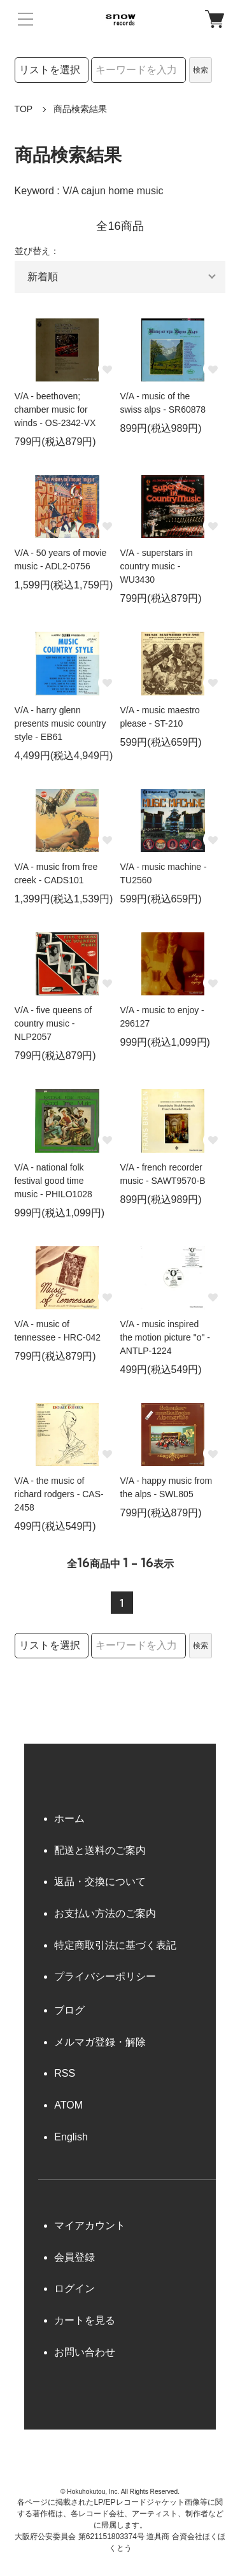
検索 (200, 70)
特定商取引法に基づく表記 (115, 1945)
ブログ (69, 2010)
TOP (24, 109)
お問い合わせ (84, 2352)
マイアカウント (89, 2225)
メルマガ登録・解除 (100, 2042)
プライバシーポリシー (105, 1976)
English (70, 2136)
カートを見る (84, 2320)
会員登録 (74, 2257)
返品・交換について (100, 1881)
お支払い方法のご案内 (105, 1913)
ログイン (74, 2288)
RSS (64, 2073)
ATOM (68, 2105)
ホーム (69, 1818)
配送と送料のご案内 (100, 1850)
